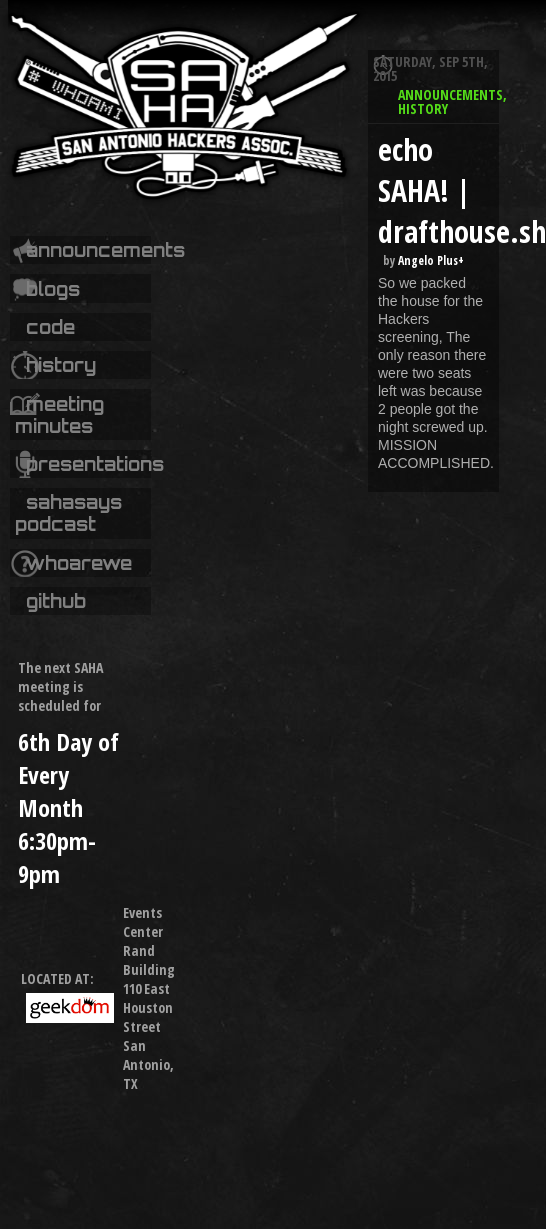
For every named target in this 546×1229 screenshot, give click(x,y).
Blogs (53, 289)
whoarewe (79, 563)
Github (56, 601)
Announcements (105, 250)
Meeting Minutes (59, 415)
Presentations (95, 464)
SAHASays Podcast (68, 513)
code (50, 327)
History (61, 365)
